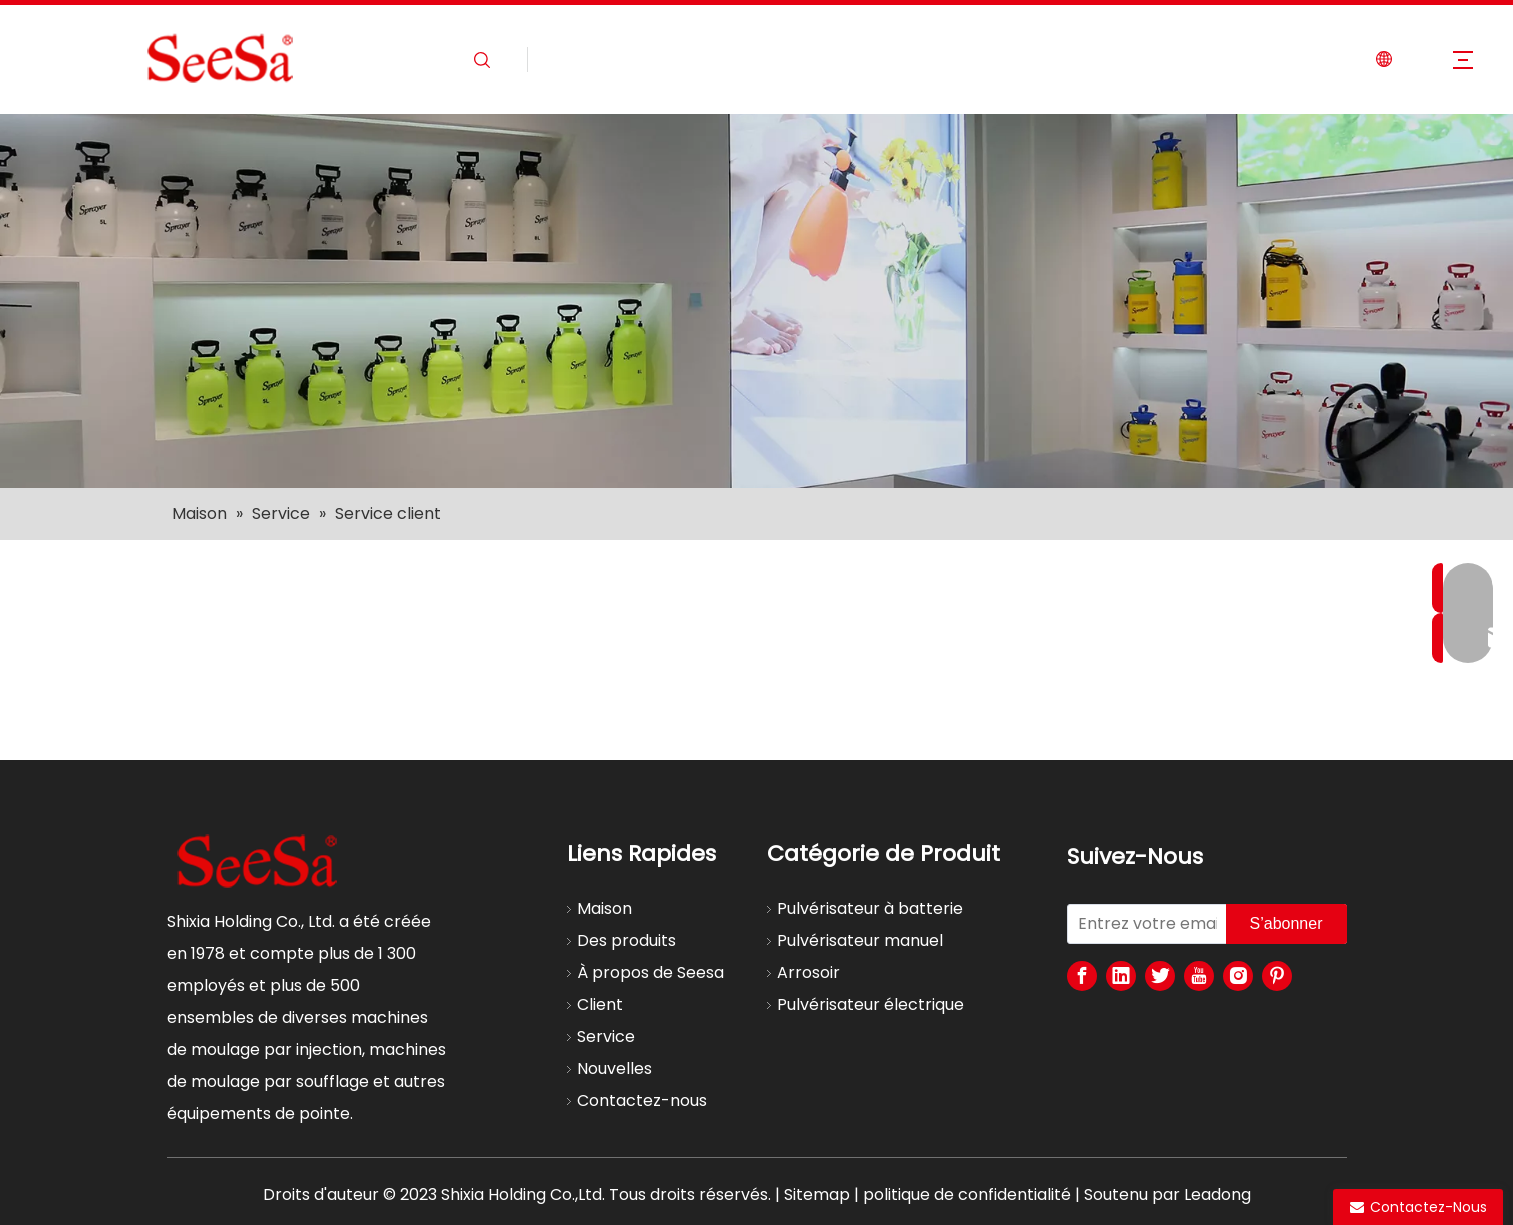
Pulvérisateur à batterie (870, 908)
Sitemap (817, 1194)
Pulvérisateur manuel (860, 940)
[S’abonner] (1286, 924)
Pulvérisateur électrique (870, 1004)
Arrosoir (808, 972)
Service (606, 1036)
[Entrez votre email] (1142, 924)
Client (600, 1004)
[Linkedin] (1121, 976)
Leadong (1217, 1194)
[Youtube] (1199, 976)
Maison (604, 908)
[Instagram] (1238, 976)
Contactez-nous (642, 1100)
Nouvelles (614, 1068)
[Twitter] (1160, 976)
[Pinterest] (1277, 976)
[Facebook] (1082, 976)
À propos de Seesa (650, 972)
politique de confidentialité (967, 1194)
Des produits (626, 940)
